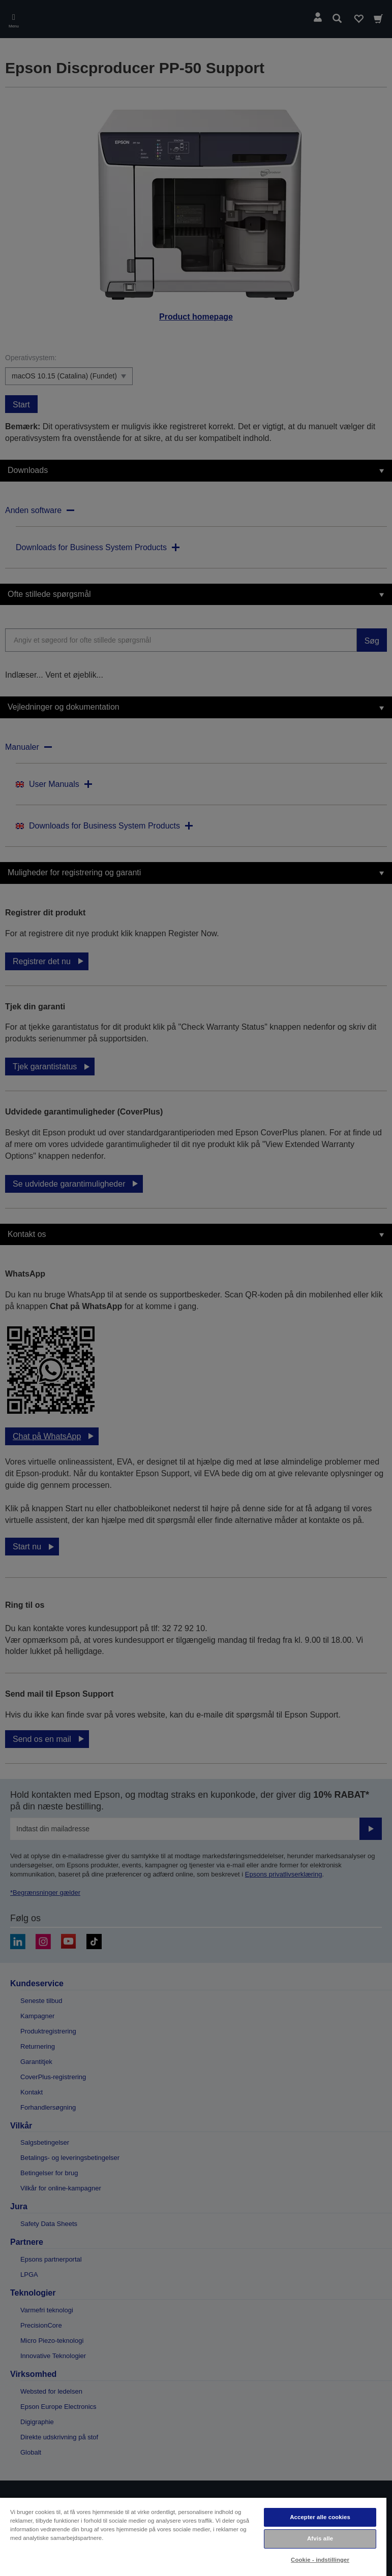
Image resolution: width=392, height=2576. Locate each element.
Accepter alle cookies (320, 2517)
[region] (193, 2536)
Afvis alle (320, 2538)
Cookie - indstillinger (320, 2560)
